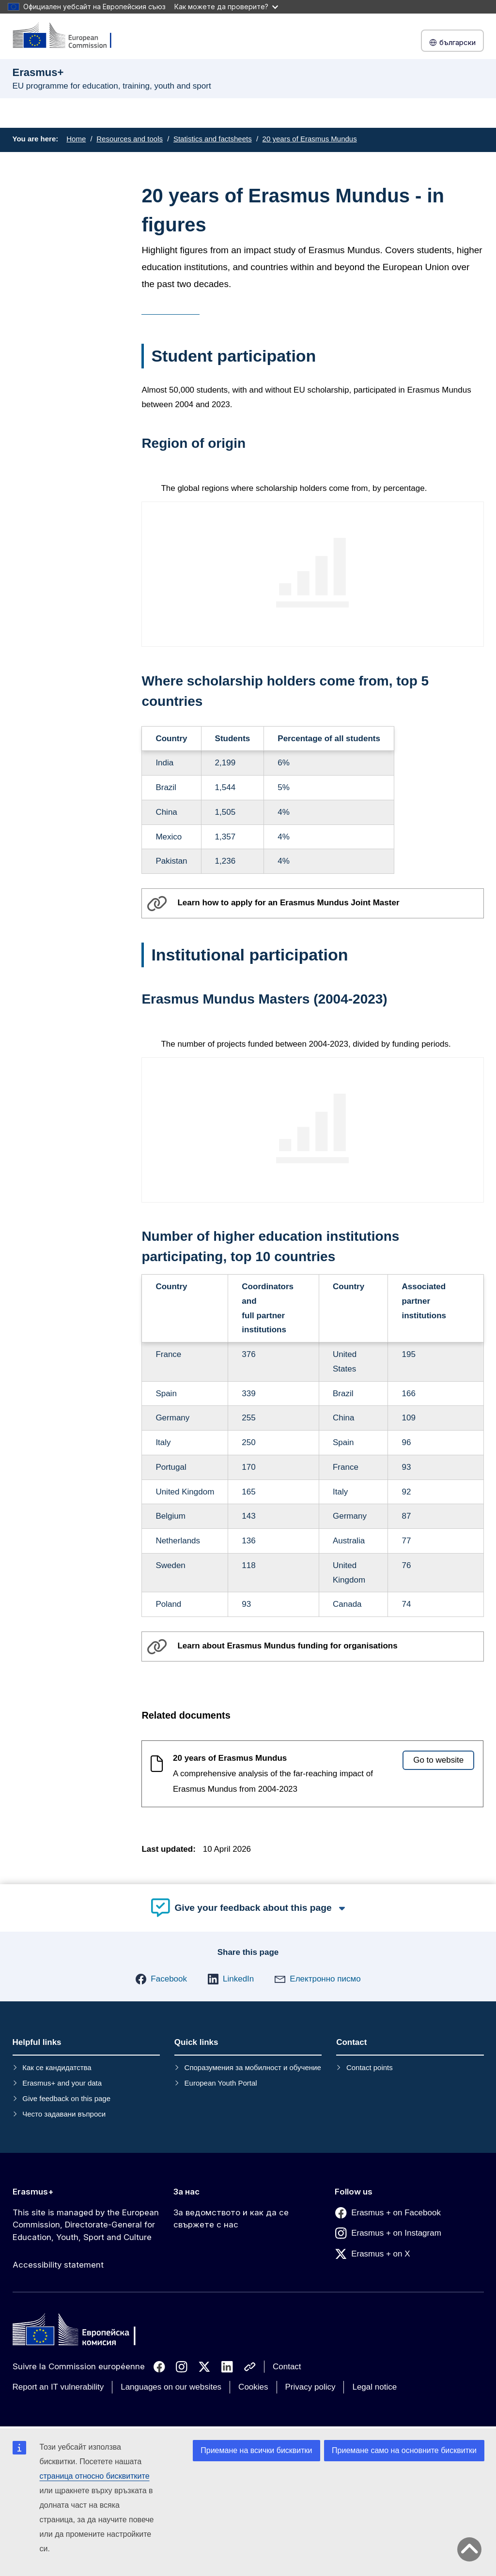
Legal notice (374, 2387)
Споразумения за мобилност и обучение (253, 2067)
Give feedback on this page (66, 2098)
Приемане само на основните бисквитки (404, 2450)
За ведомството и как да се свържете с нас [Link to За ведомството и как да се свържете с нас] (231, 2219)
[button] (161, 1979)
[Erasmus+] (68, 36)
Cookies (253, 2387)
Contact (287, 2366)
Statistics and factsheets (212, 139)
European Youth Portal (221, 2083)
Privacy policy (310, 2387)
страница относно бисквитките (95, 2476)
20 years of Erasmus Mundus (310, 139)
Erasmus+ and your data (62, 2083)
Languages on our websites (171, 2387)
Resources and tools (129, 139)
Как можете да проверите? (226, 6)
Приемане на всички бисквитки (256, 2450)
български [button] (452, 42)
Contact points (369, 2067)
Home (76, 139)
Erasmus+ (33, 2191)
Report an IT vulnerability (58, 2387)
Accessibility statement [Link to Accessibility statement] (58, 2265)
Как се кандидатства (56, 2067)
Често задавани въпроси (64, 2114)
